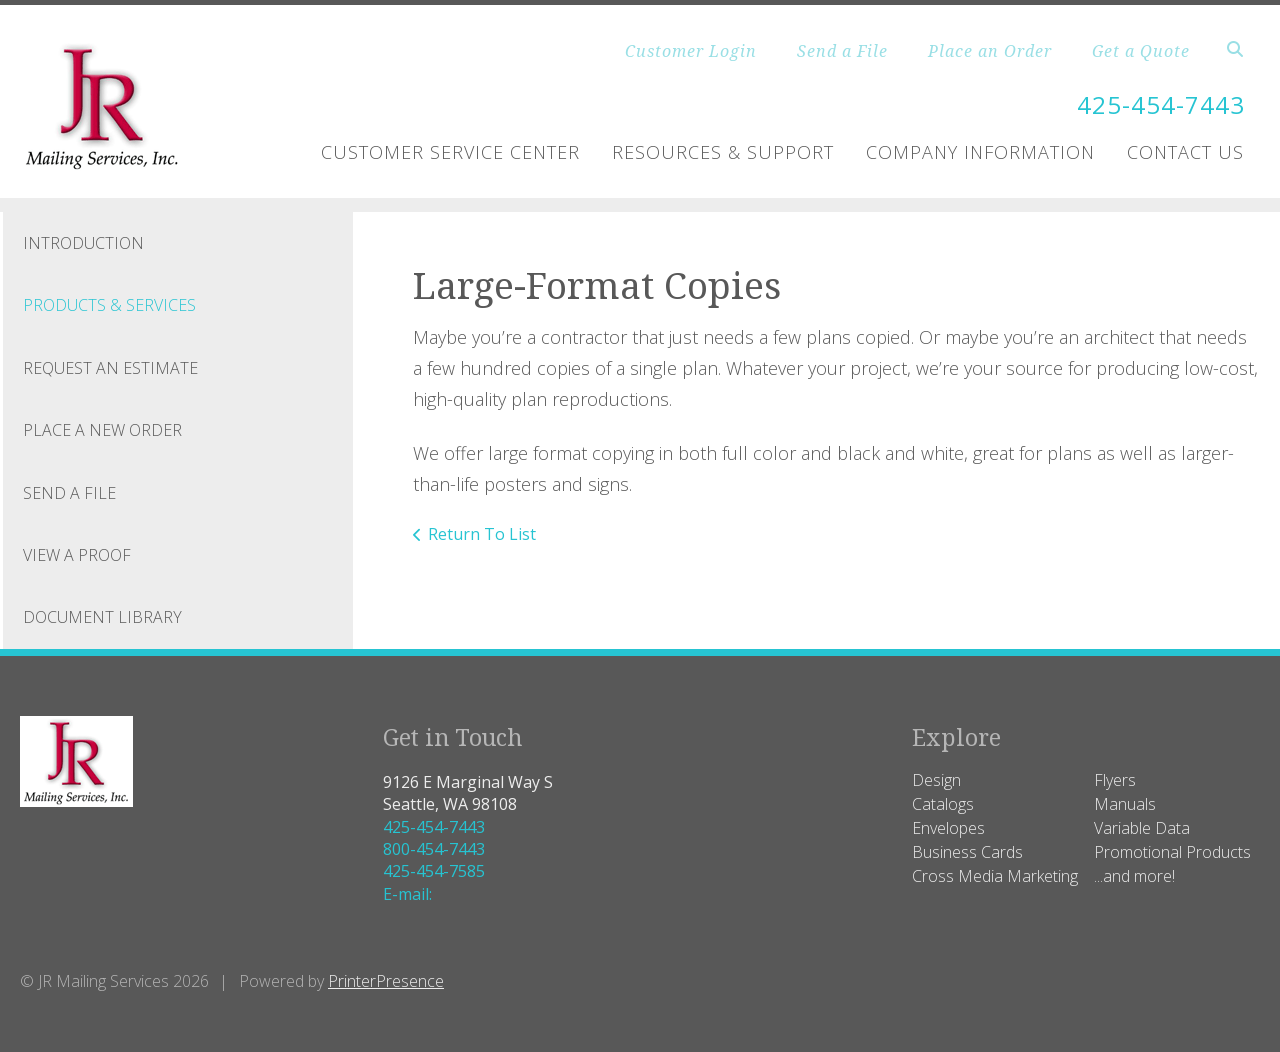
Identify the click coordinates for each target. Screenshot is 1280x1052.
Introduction (83, 243)
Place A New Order (102, 430)
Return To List (482, 534)
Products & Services (109, 305)
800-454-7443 (434, 849)
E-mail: (407, 894)
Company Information (980, 152)
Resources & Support (723, 152)
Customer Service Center (450, 152)
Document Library (102, 617)
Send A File (69, 493)
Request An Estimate (110, 368)
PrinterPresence (386, 981)
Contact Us (1185, 152)
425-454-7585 (434, 871)
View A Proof (77, 555)
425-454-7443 (1161, 104)
